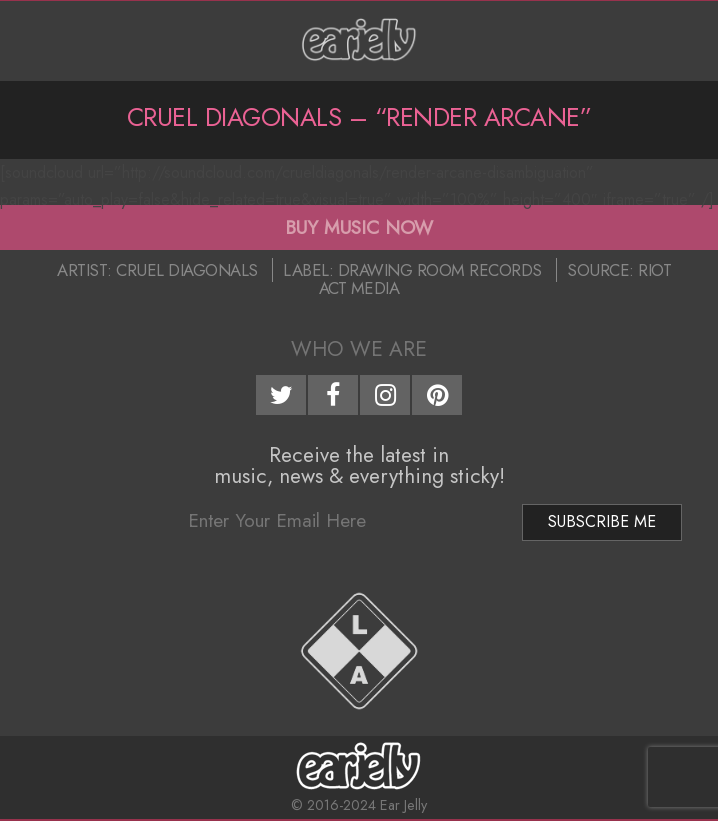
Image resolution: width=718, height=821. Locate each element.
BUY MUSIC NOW (358, 227)
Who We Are (359, 349)
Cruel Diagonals (187, 270)
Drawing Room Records (440, 270)
